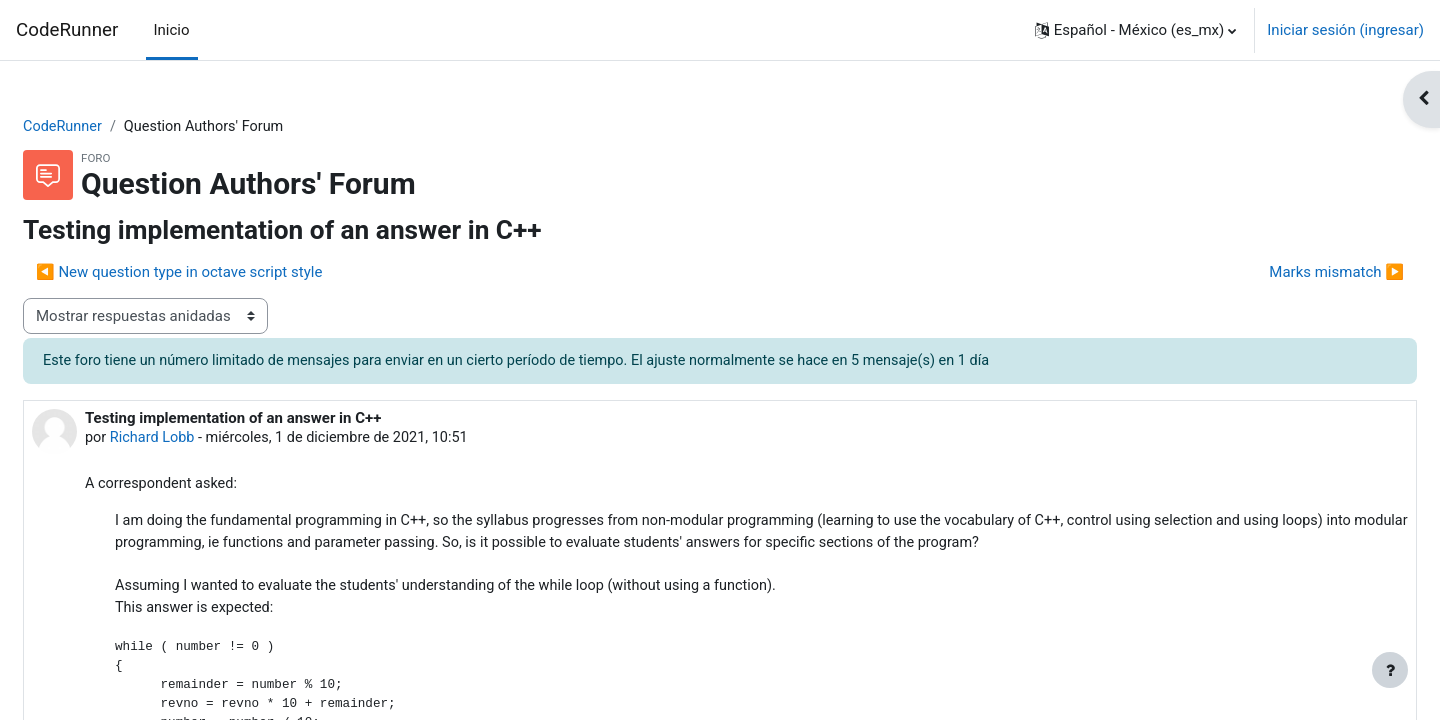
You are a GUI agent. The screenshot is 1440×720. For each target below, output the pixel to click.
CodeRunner (67, 30)
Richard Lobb (203, 440)
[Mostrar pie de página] (1390, 670)
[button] (1136, 30)
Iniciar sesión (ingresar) (1345, 30)
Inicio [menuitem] (172, 30)
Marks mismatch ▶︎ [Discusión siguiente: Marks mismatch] (1288, 273)
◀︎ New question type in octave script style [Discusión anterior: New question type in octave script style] (227, 273)
